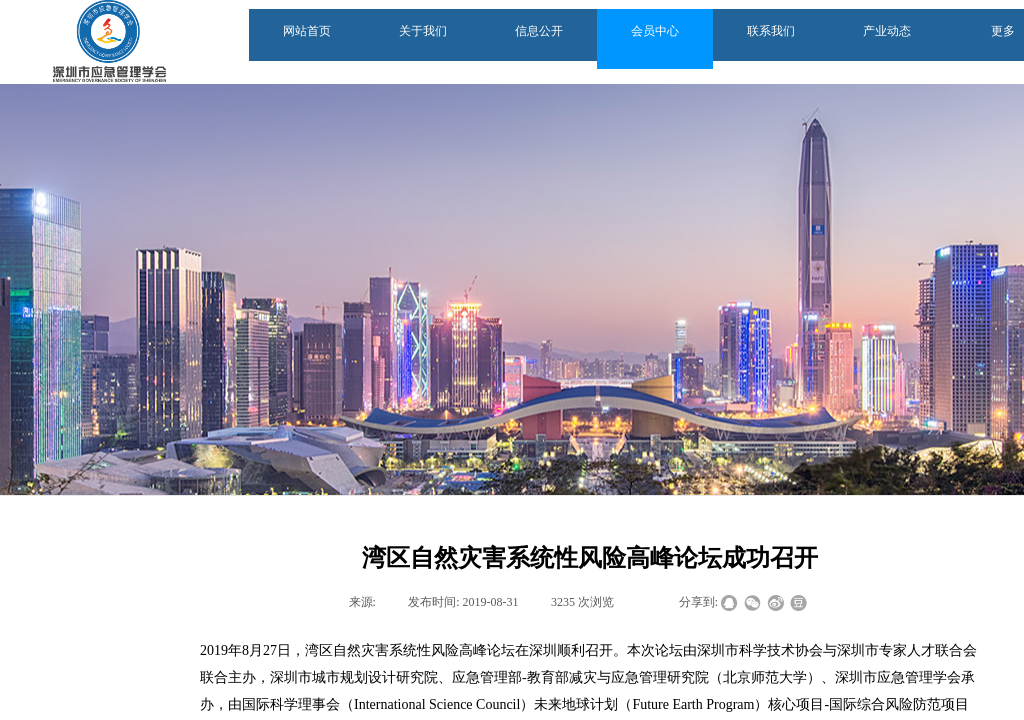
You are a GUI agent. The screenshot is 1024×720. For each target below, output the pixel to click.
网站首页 (307, 31)
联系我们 (771, 31)
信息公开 (539, 31)
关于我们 (423, 31)
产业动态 (887, 31)
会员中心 (655, 31)
